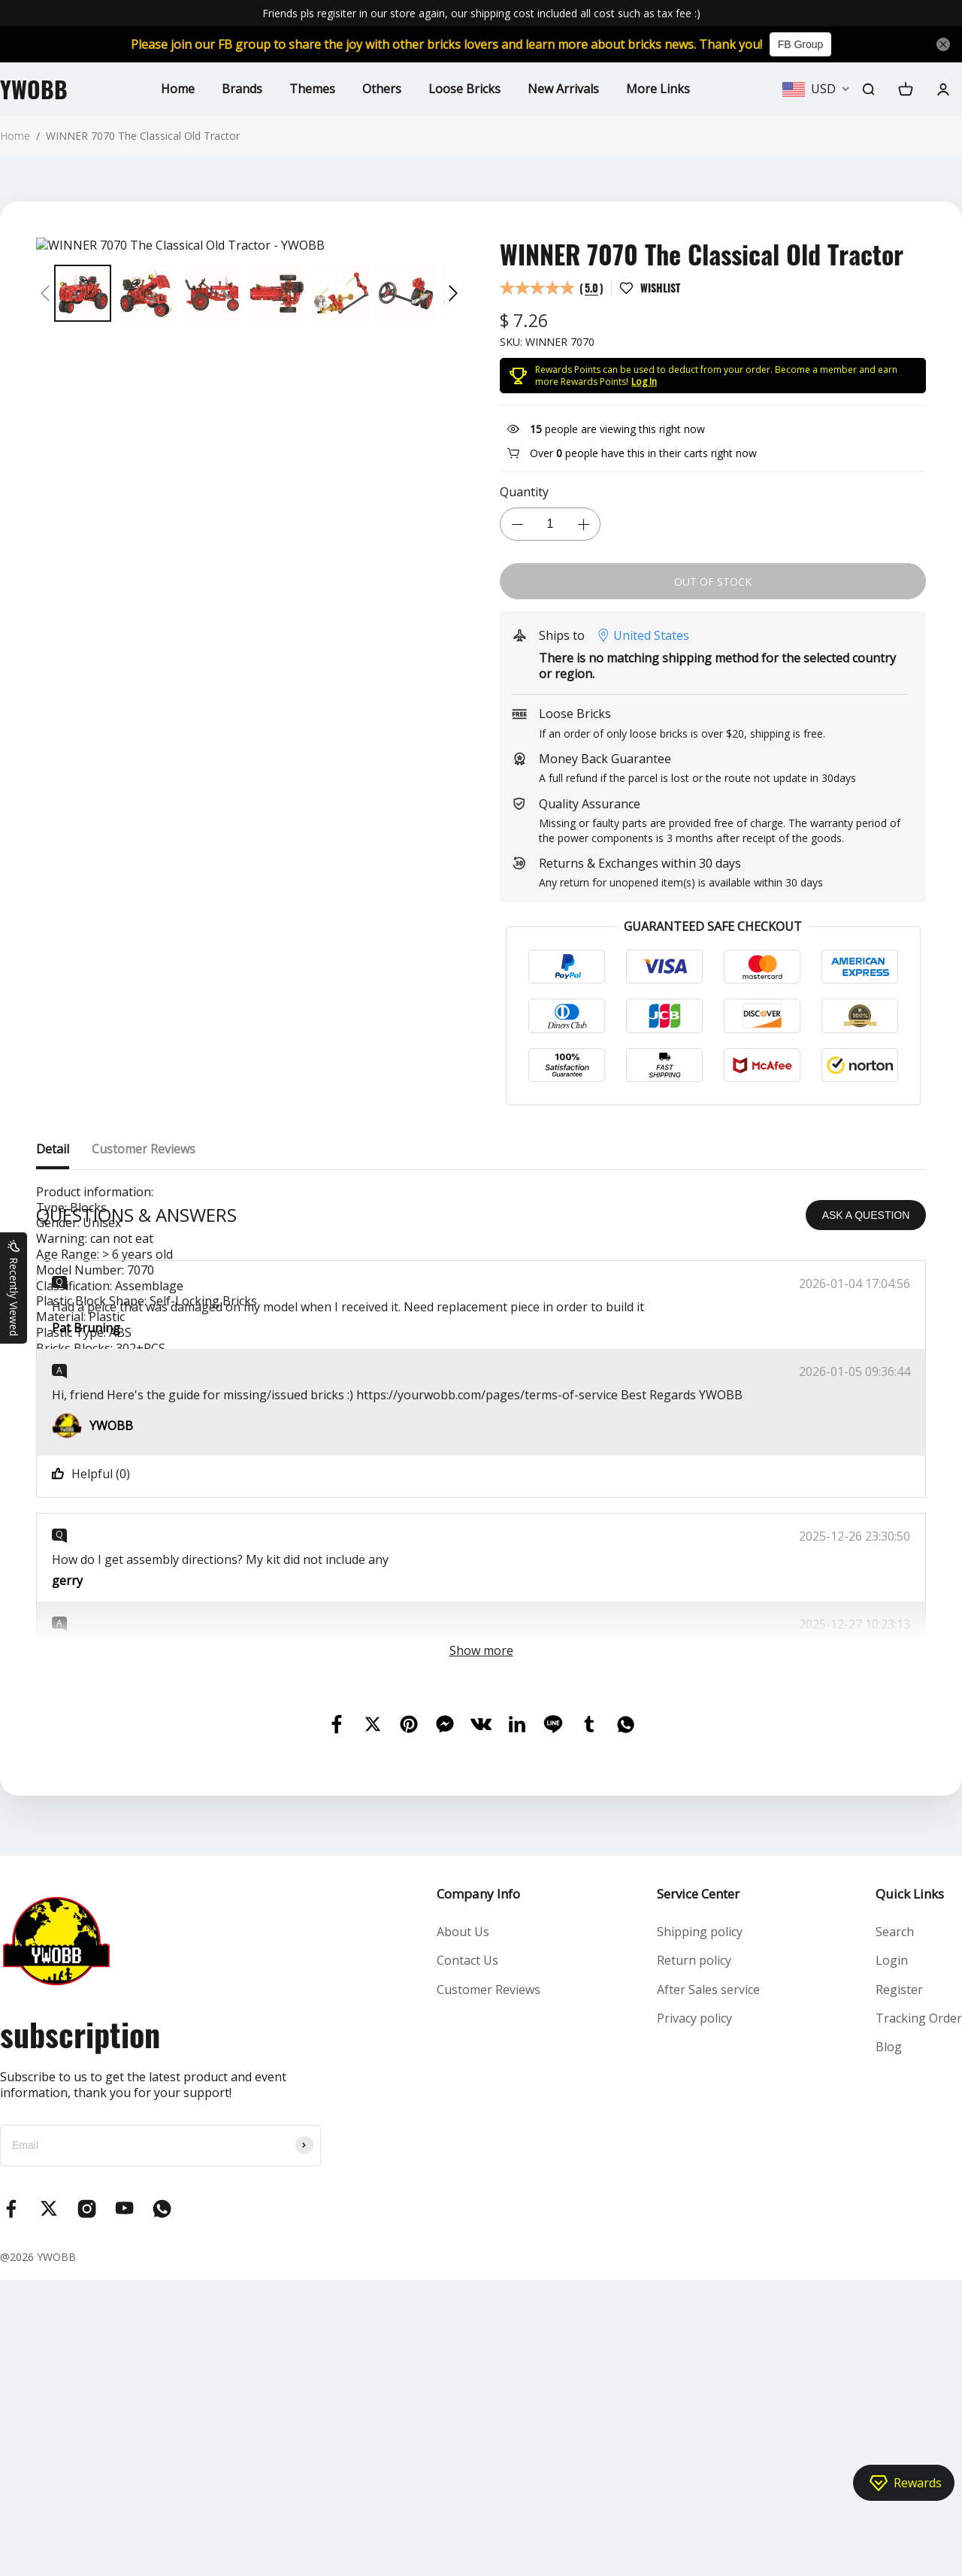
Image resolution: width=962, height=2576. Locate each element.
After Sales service (708, 2285)
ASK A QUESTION (866, 1511)
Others (381, 88)
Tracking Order (919, 2314)
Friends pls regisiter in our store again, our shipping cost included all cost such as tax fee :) (481, 13)
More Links (658, 88)
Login (892, 2256)
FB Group (801, 44)
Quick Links (910, 2190)
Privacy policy (694, 2314)
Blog (889, 2343)
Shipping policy (700, 2228)
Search (895, 2228)
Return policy (694, 2256)
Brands (242, 88)
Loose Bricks (464, 88)
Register (899, 2285)
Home (178, 88)
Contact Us (467, 2256)
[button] (45, 293)
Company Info (478, 2190)
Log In (644, 381)
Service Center (698, 2190)
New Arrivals (563, 88)
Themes (312, 88)
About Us (463, 2228)
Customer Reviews (488, 2285)
